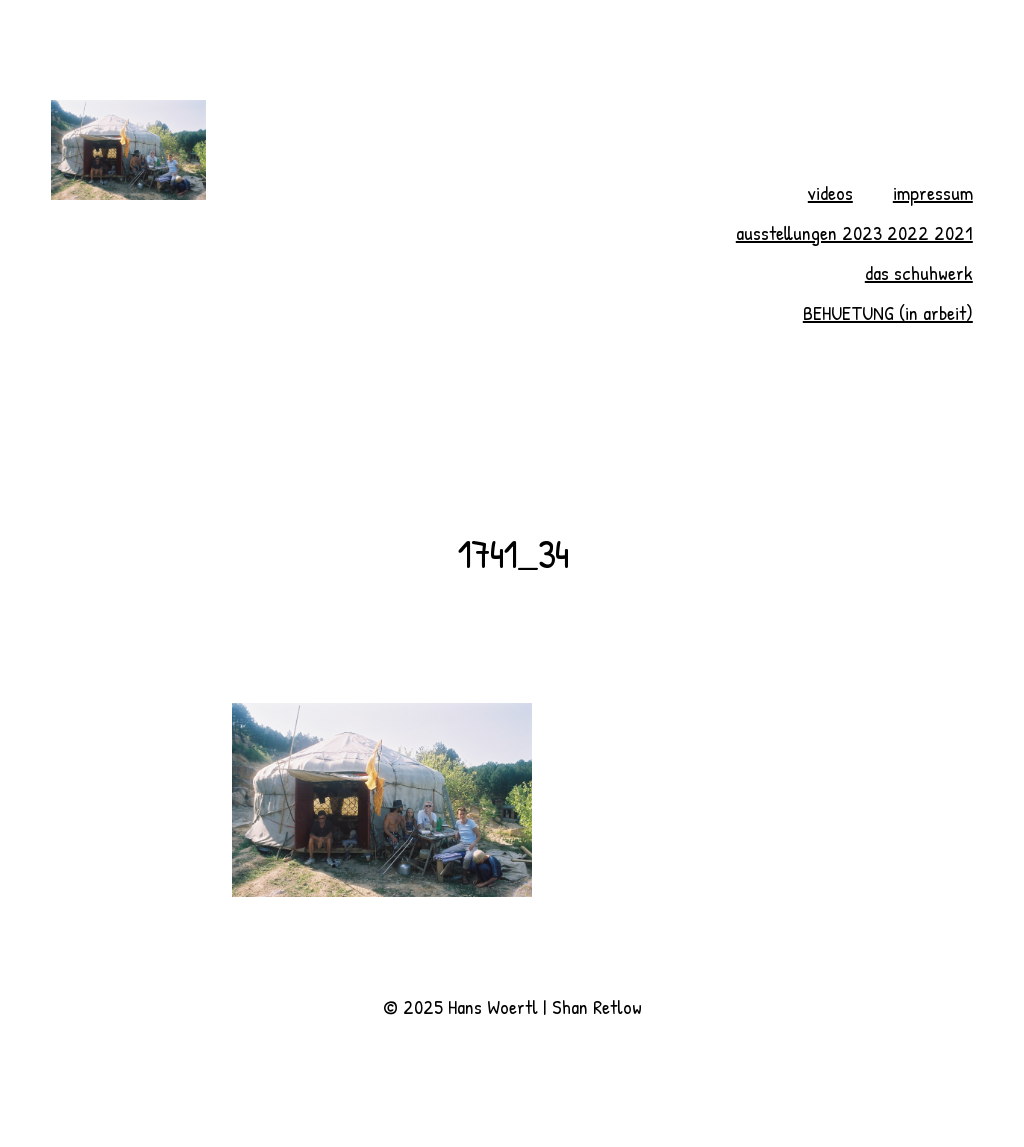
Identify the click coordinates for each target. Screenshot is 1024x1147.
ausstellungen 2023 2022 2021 (854, 232)
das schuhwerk (919, 272)
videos (830, 192)
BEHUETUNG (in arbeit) (888, 312)
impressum (933, 192)
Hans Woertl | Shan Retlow (545, 1006)
